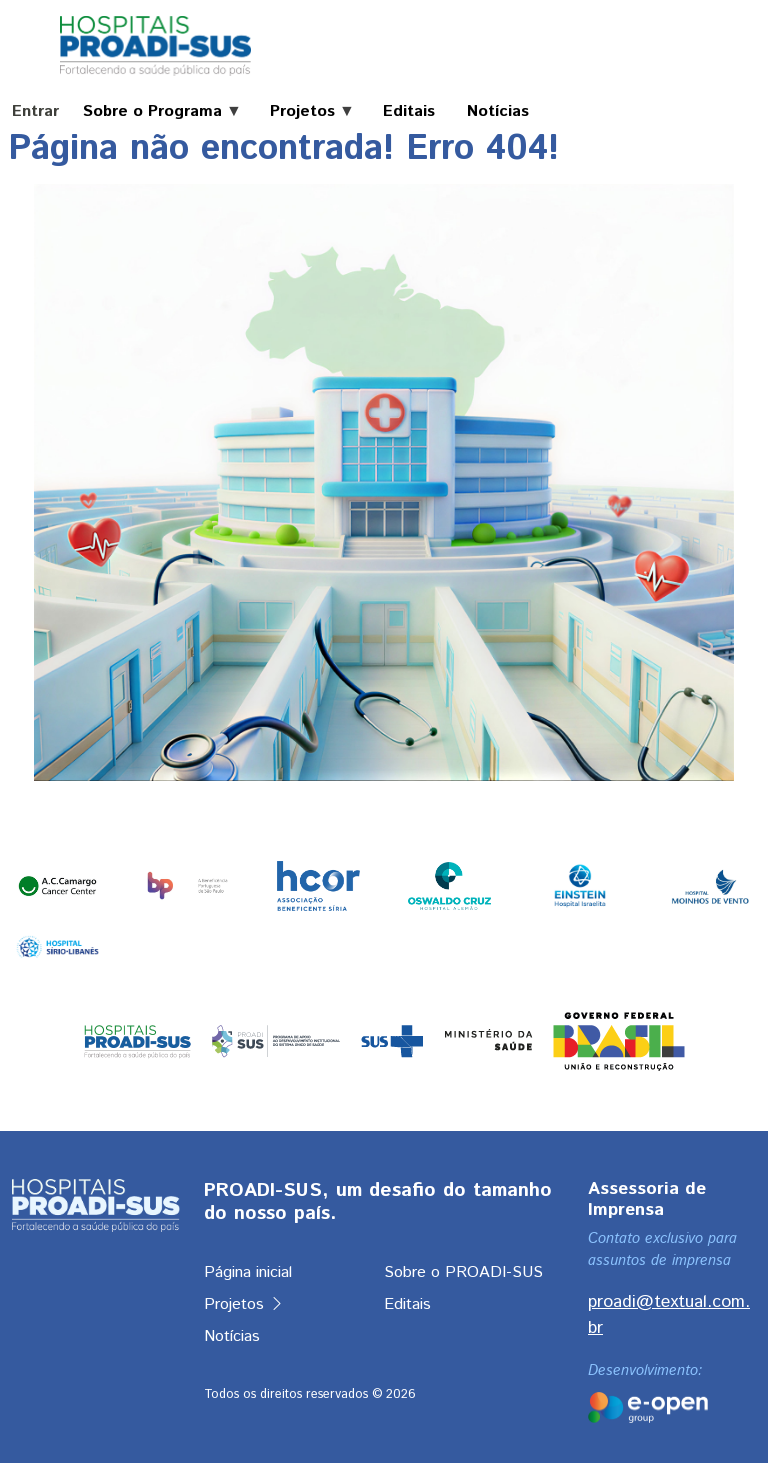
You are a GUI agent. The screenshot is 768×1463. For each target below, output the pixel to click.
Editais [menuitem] (409, 112)
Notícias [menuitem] (498, 112)
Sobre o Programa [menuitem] (154, 112)
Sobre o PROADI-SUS (463, 1272)
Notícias (232, 1336)
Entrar (35, 111)
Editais (407, 1304)
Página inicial (248, 1272)
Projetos (244, 1304)
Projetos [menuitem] (304, 112)
